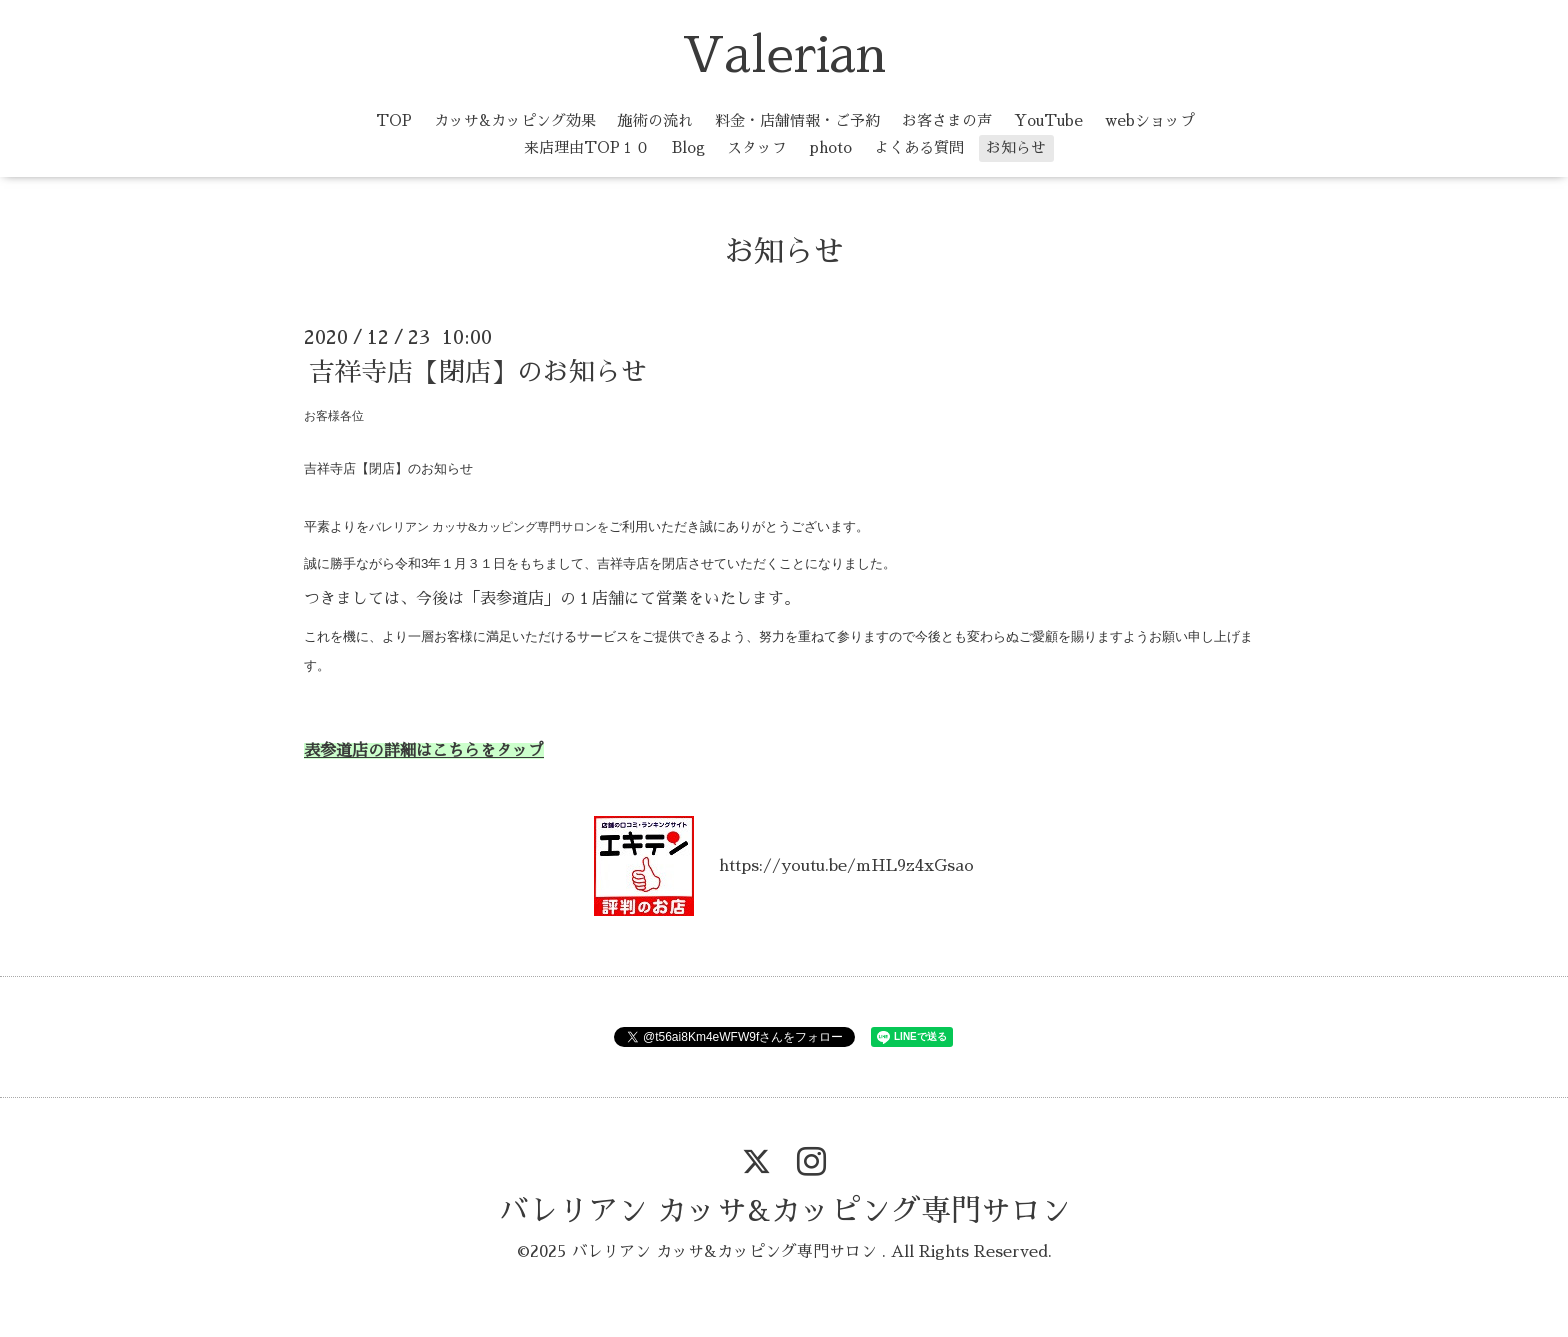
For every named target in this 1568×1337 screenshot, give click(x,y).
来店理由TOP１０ (587, 147)
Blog (688, 147)
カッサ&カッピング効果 (515, 120)
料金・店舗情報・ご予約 (797, 120)
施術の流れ (655, 120)
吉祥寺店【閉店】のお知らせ (478, 372)
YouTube (1048, 120)
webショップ (1150, 120)
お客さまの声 (947, 120)
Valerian (784, 55)
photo (830, 147)
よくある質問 (919, 147)
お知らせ (1016, 147)
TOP (394, 120)
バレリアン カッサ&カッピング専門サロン (784, 1211)
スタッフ (757, 147)
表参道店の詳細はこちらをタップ (424, 751)
